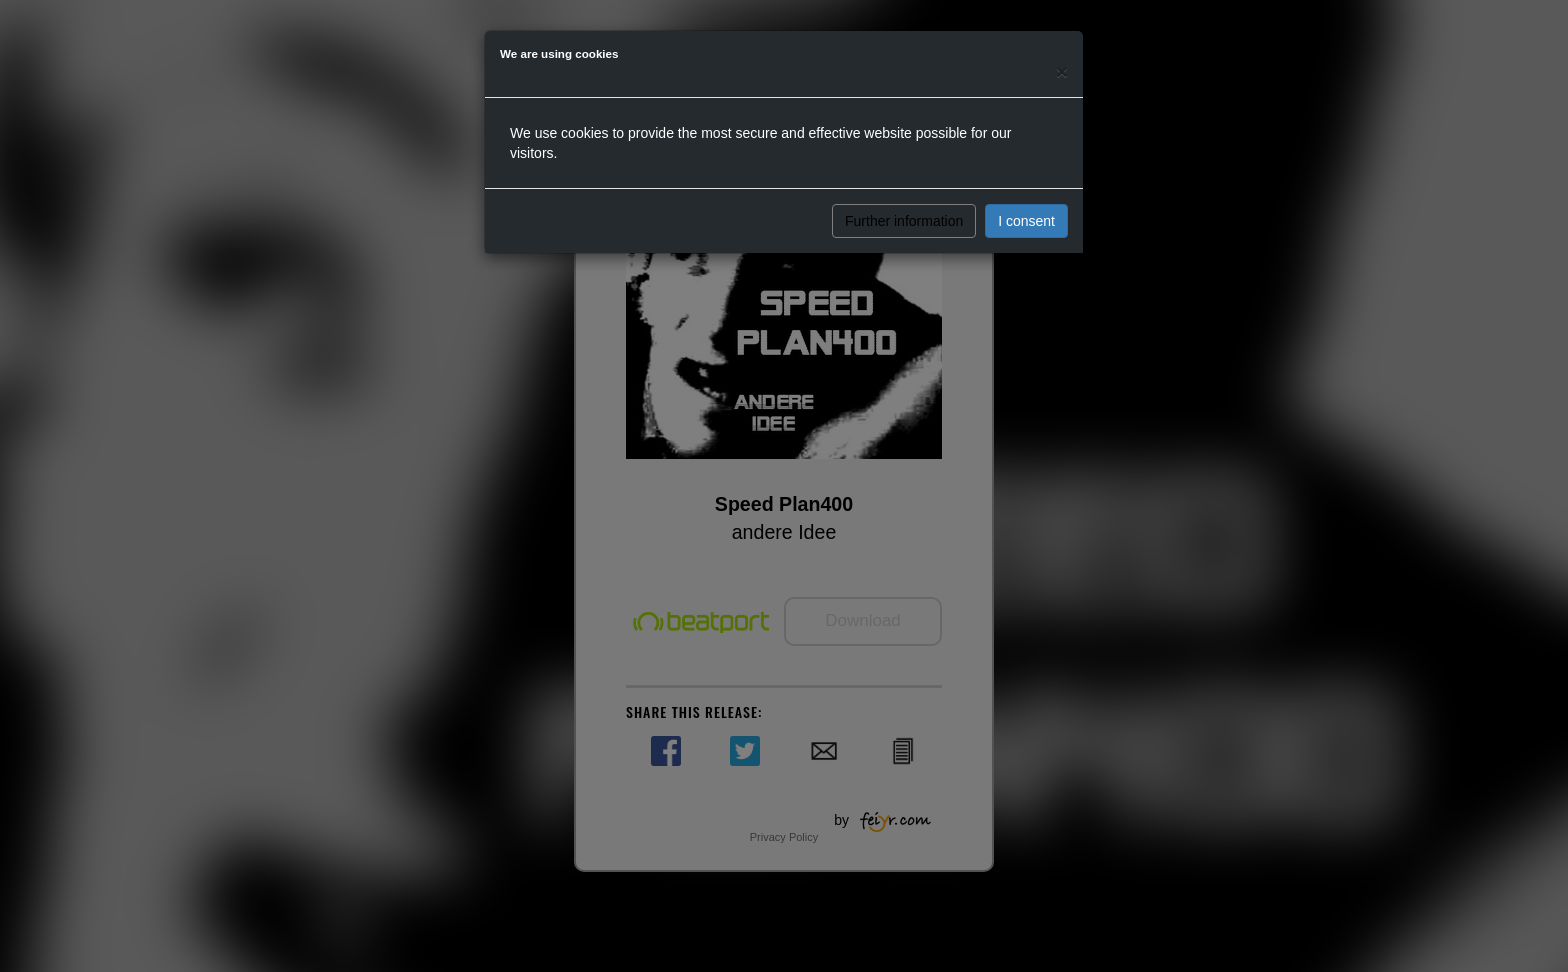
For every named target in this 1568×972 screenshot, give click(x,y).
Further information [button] (904, 221)
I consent (1026, 221)
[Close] (1062, 71)
